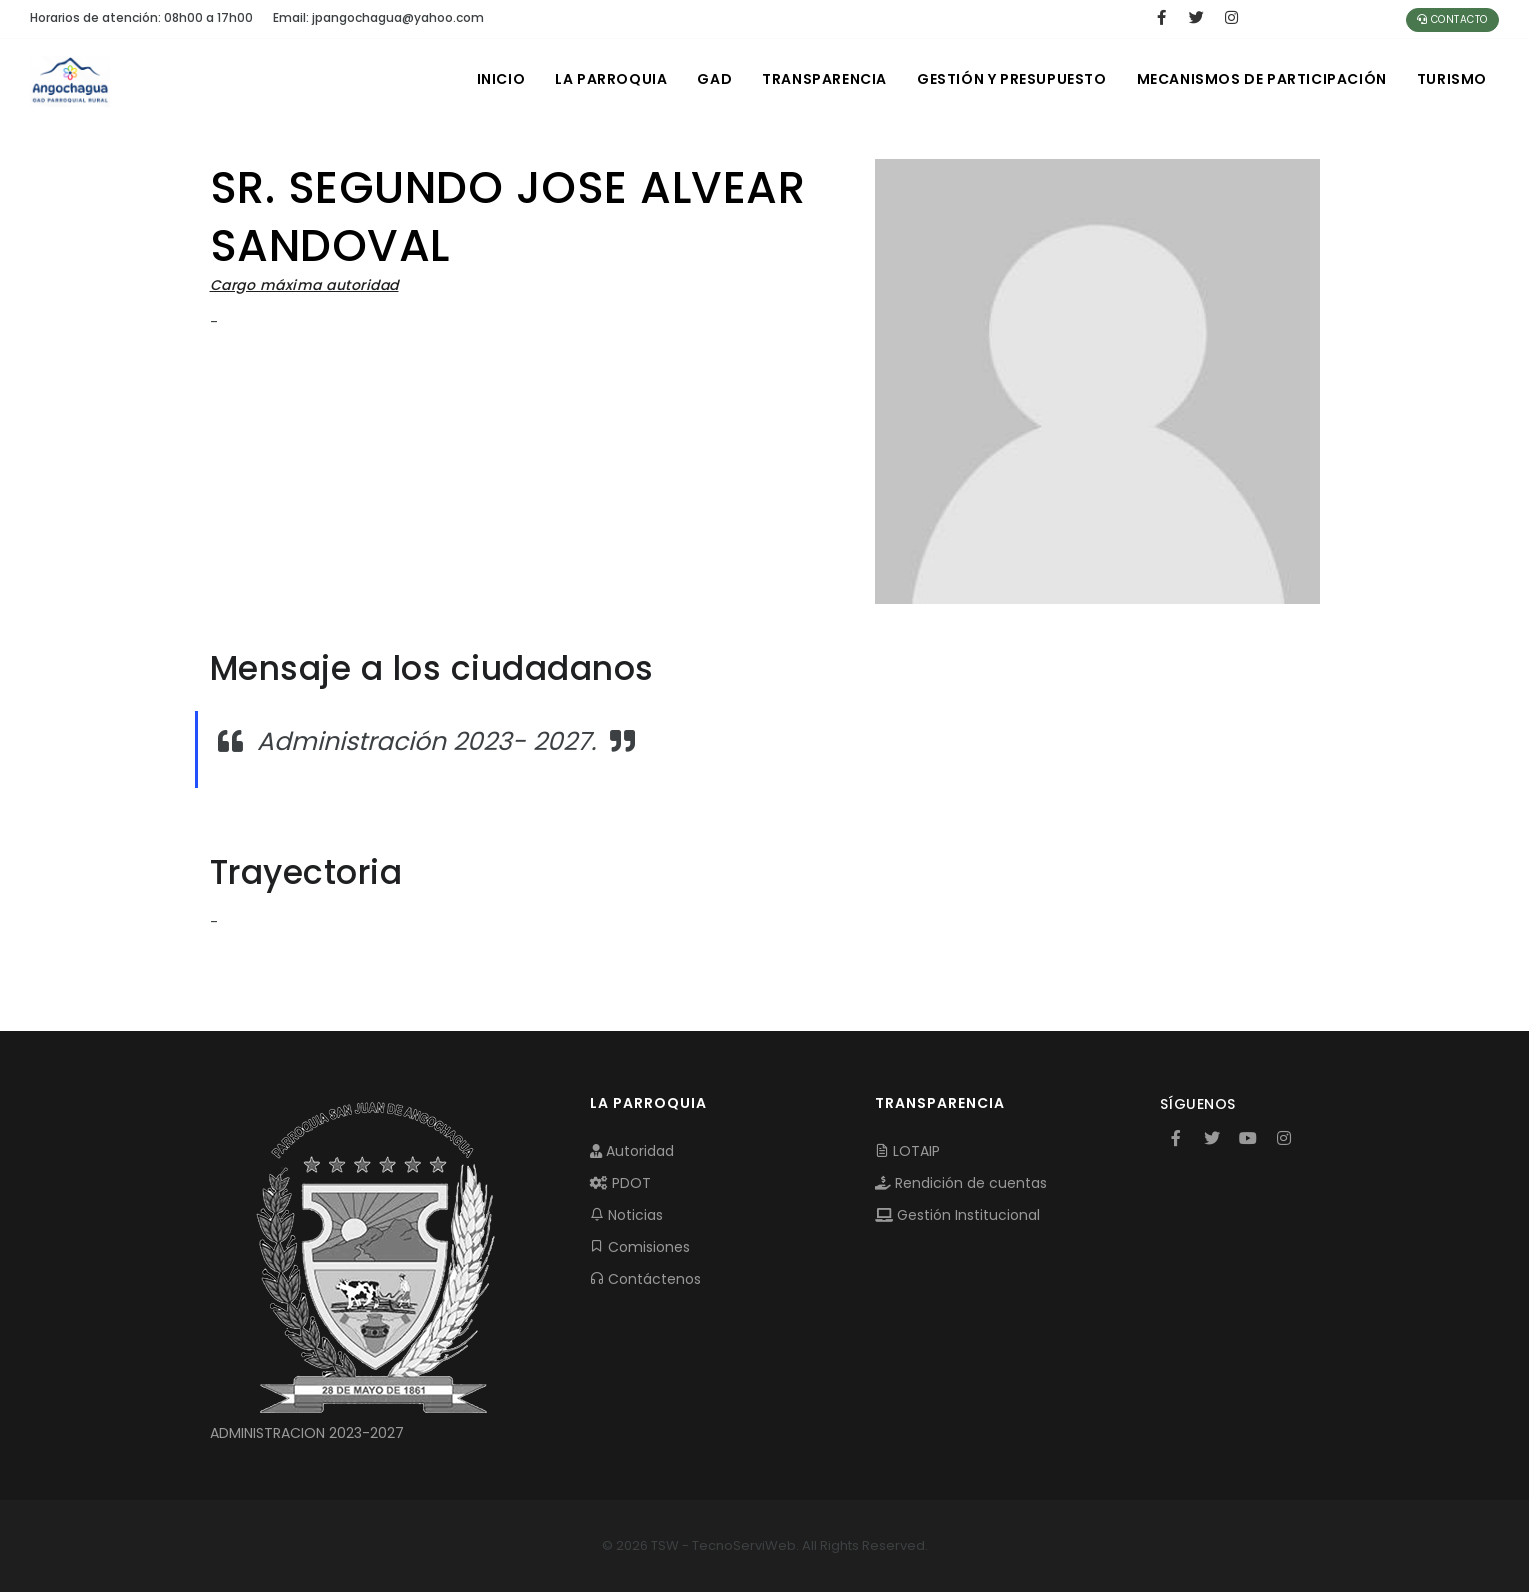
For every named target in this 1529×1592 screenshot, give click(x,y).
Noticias (626, 1215)
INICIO (501, 79)
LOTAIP (907, 1151)
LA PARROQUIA (611, 79)
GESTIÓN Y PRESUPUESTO (1012, 79)
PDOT (620, 1183)
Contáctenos (645, 1279)
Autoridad (632, 1151)
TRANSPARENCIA (824, 79)
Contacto (1452, 19)
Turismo (1452, 79)
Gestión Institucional (957, 1215)
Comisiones (640, 1247)
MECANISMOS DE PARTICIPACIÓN (1262, 79)
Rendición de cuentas (961, 1183)
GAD (714, 79)
